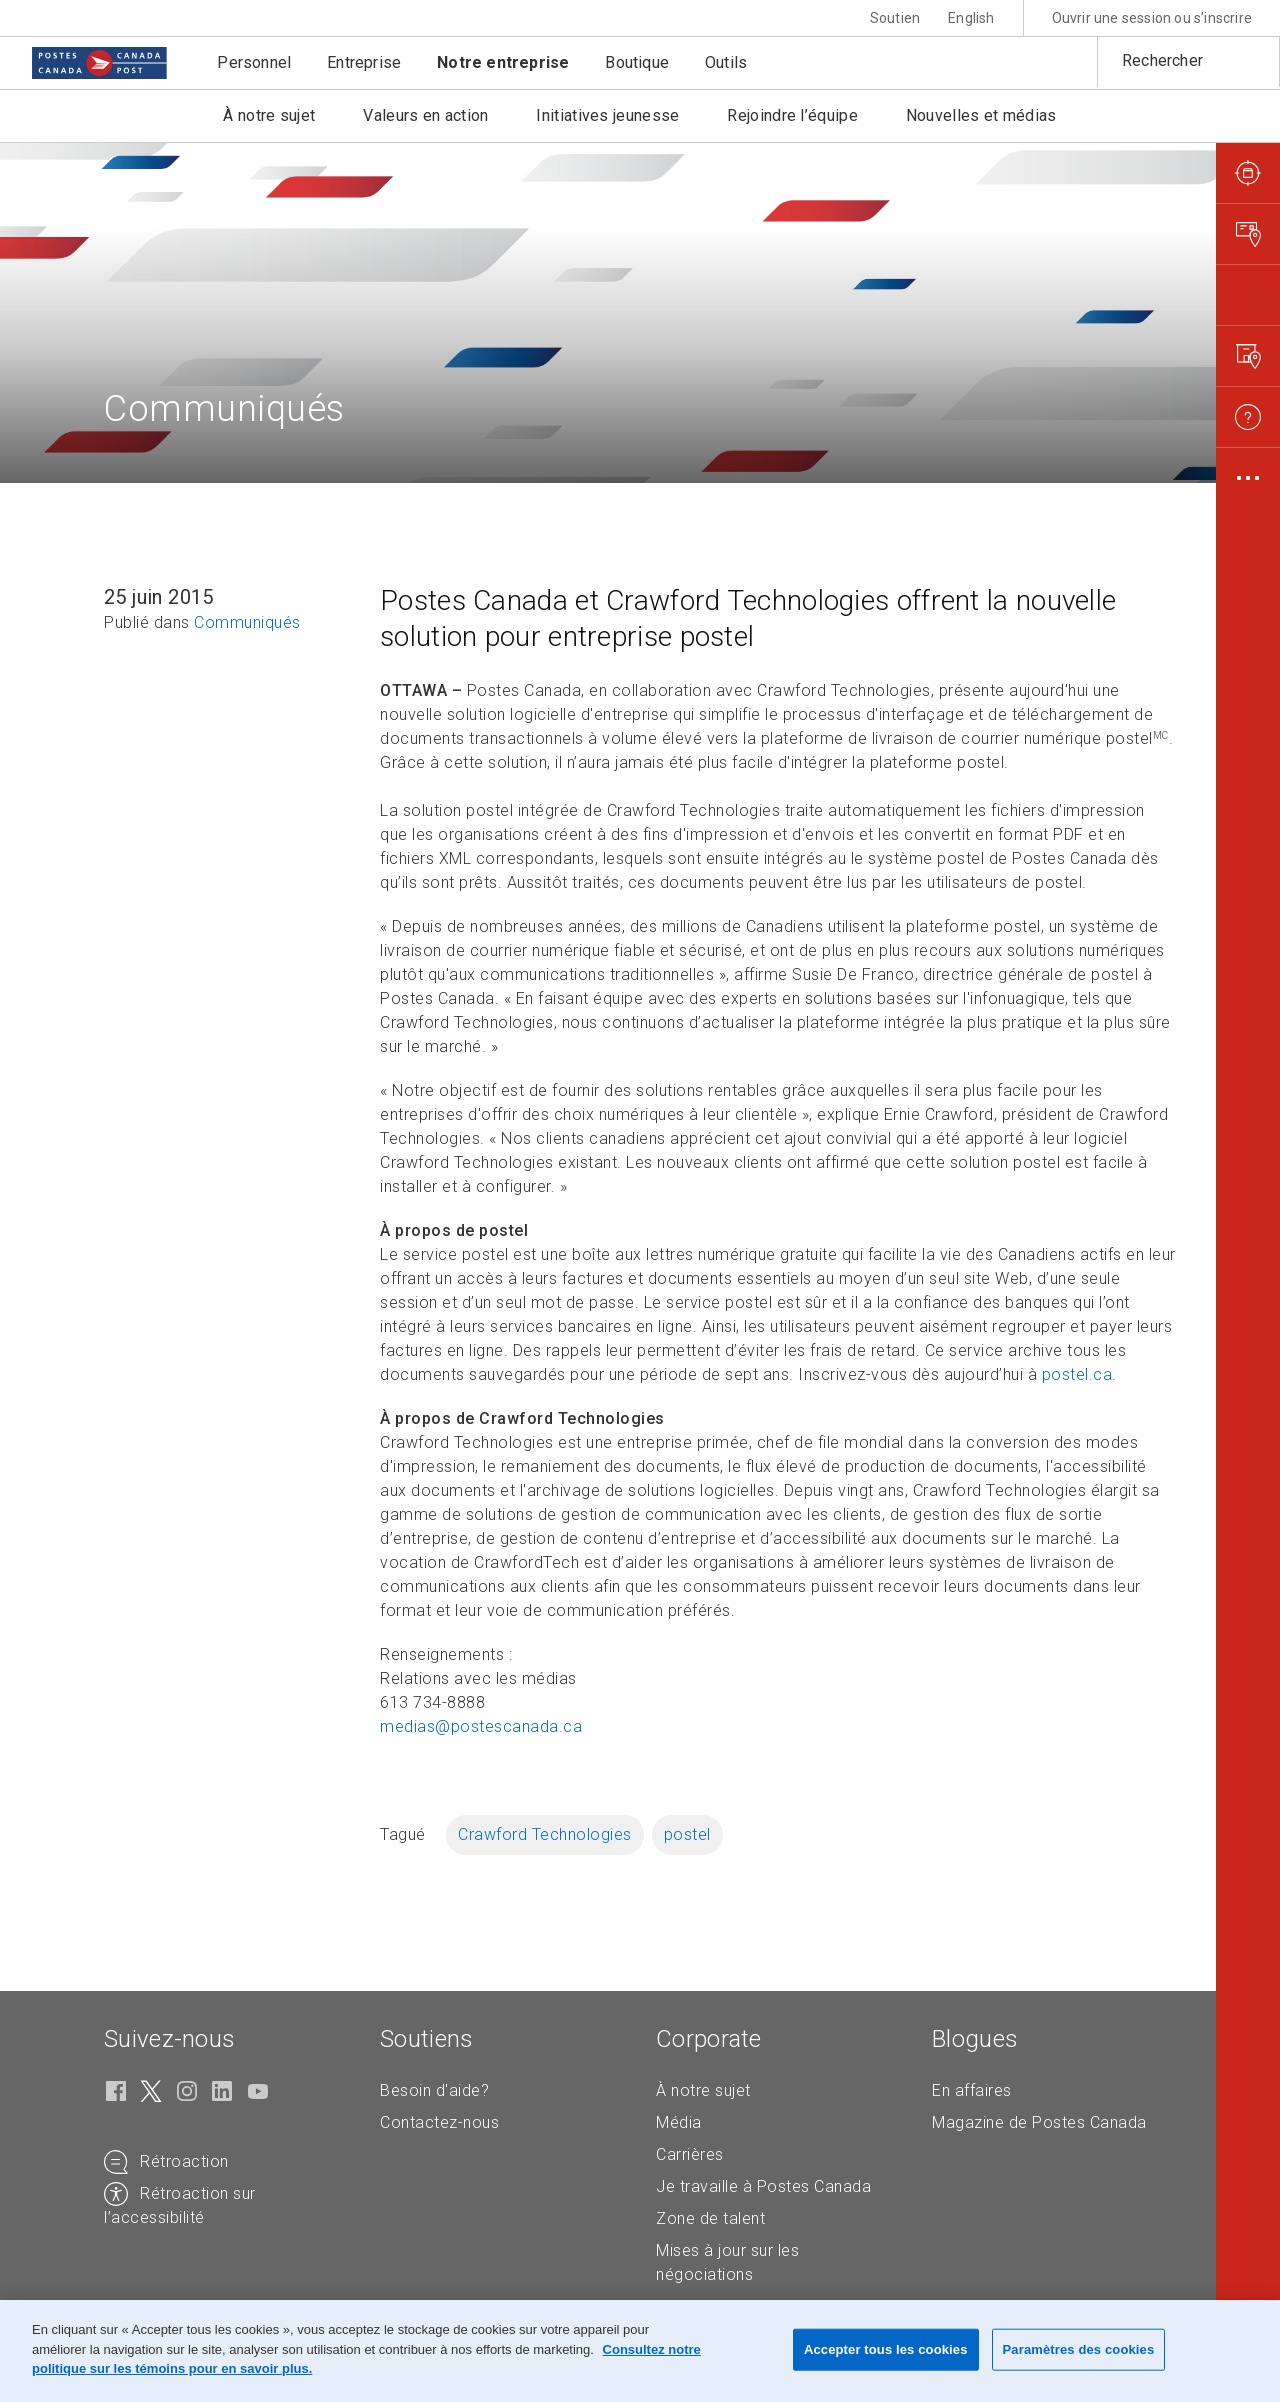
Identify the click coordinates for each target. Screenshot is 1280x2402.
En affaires (972, 2090)
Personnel (254, 62)
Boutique (637, 62)
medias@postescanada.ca (481, 1726)
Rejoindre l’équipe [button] (792, 115)
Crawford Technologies (545, 1834)
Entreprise (364, 62)
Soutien (895, 18)
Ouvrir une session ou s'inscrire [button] (1152, 18)
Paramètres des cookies (1079, 2349)
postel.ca (1077, 1374)
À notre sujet (703, 2090)
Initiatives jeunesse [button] (607, 115)
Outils (726, 62)
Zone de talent (710, 2218)
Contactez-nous (439, 2122)
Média (679, 2122)
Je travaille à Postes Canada (763, 2186)
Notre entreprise (503, 62)
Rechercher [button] (1162, 60)
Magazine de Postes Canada (1039, 2122)
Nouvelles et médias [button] (981, 115)
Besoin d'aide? (434, 2090)
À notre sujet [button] (269, 115)
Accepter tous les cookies (886, 2349)
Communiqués (247, 622)
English (971, 18)
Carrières (690, 2154)
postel (687, 1834)
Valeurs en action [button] (425, 115)
